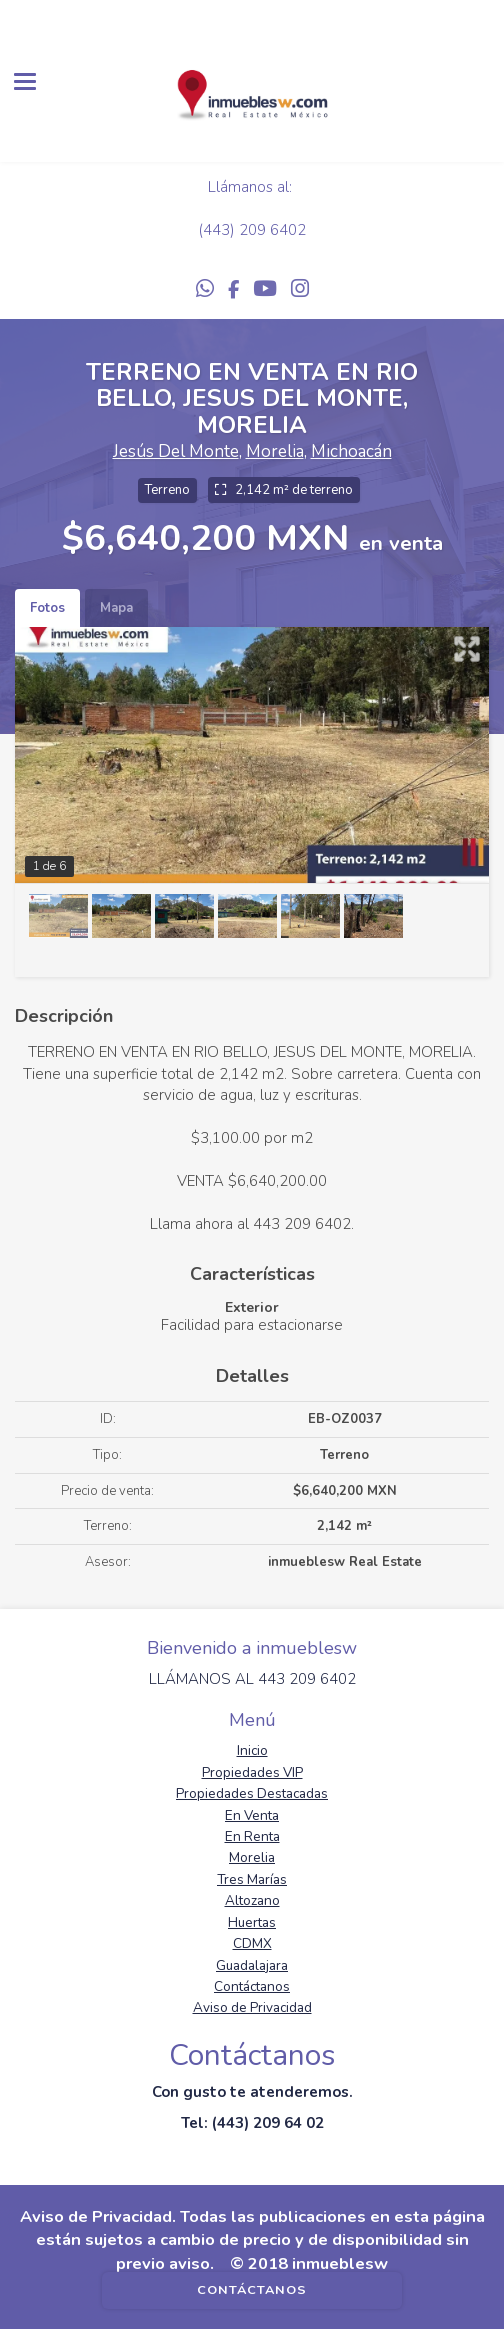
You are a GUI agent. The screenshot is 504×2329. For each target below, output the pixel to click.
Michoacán (351, 451)
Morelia (275, 451)
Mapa (116, 608)
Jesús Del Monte (176, 451)
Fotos (47, 608)
